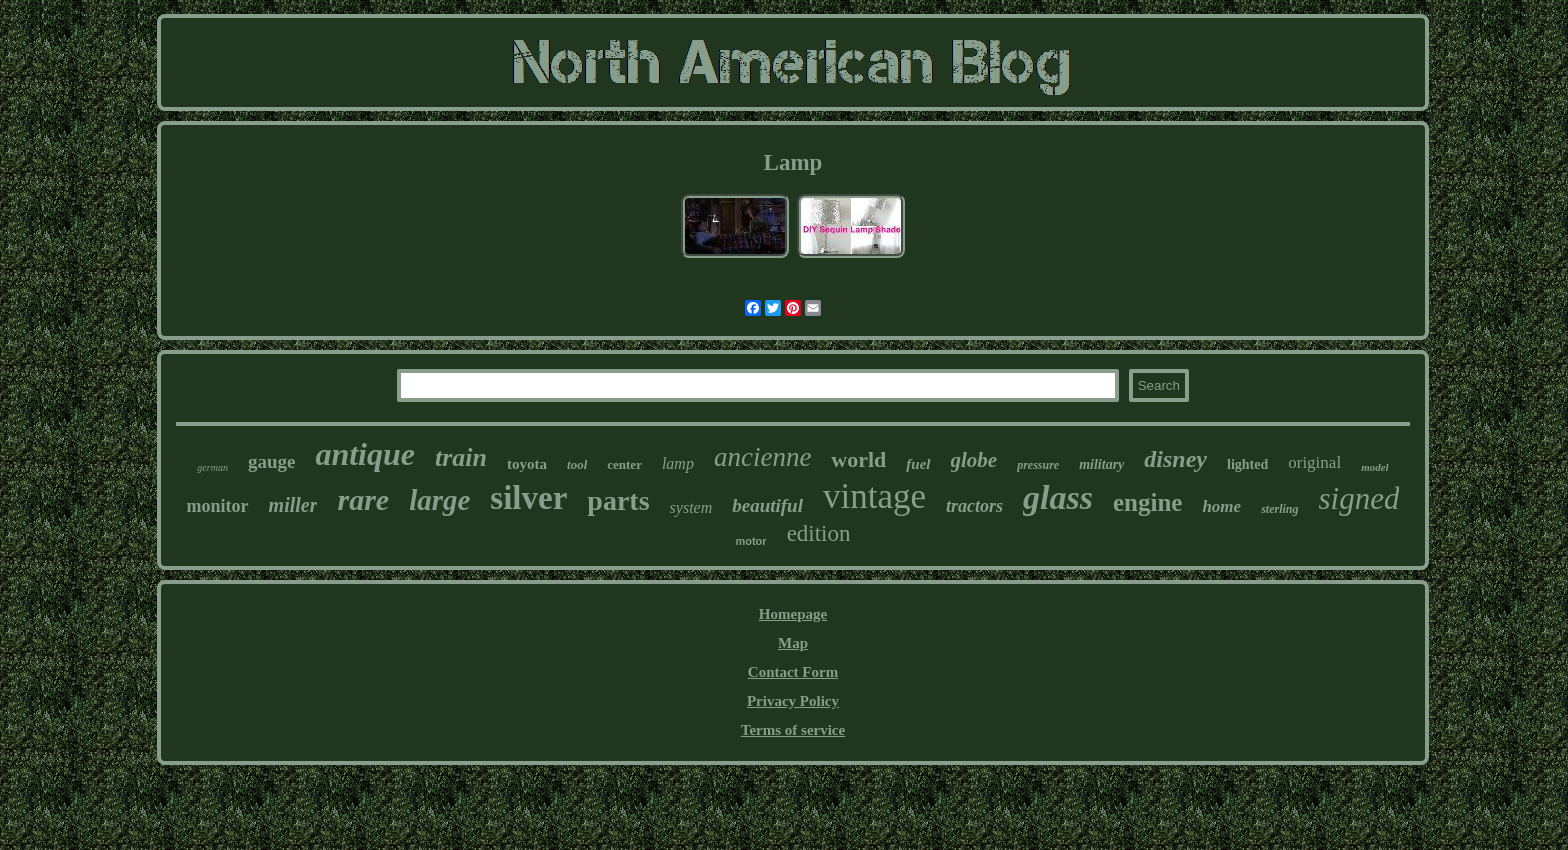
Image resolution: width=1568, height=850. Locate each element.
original (1314, 462)
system (691, 507)
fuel (918, 464)
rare (363, 499)
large (439, 500)
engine (1147, 502)
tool (577, 464)
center (624, 464)
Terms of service (793, 730)
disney (1175, 459)
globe (974, 460)
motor (750, 541)
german (212, 467)
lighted (1247, 464)
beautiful (767, 505)
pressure (1038, 465)
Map (793, 643)
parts (618, 500)
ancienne (762, 457)
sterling (1279, 509)
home (1221, 506)
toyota (527, 464)
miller (293, 505)
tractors (974, 506)
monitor (218, 506)
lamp (678, 463)
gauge (272, 461)
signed (1358, 498)
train (461, 457)
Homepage (793, 614)
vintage (874, 496)
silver (528, 498)
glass (1058, 497)
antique (365, 454)
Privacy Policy (793, 701)
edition (819, 533)
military (1101, 464)
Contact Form (793, 672)
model (1375, 467)
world (858, 459)
